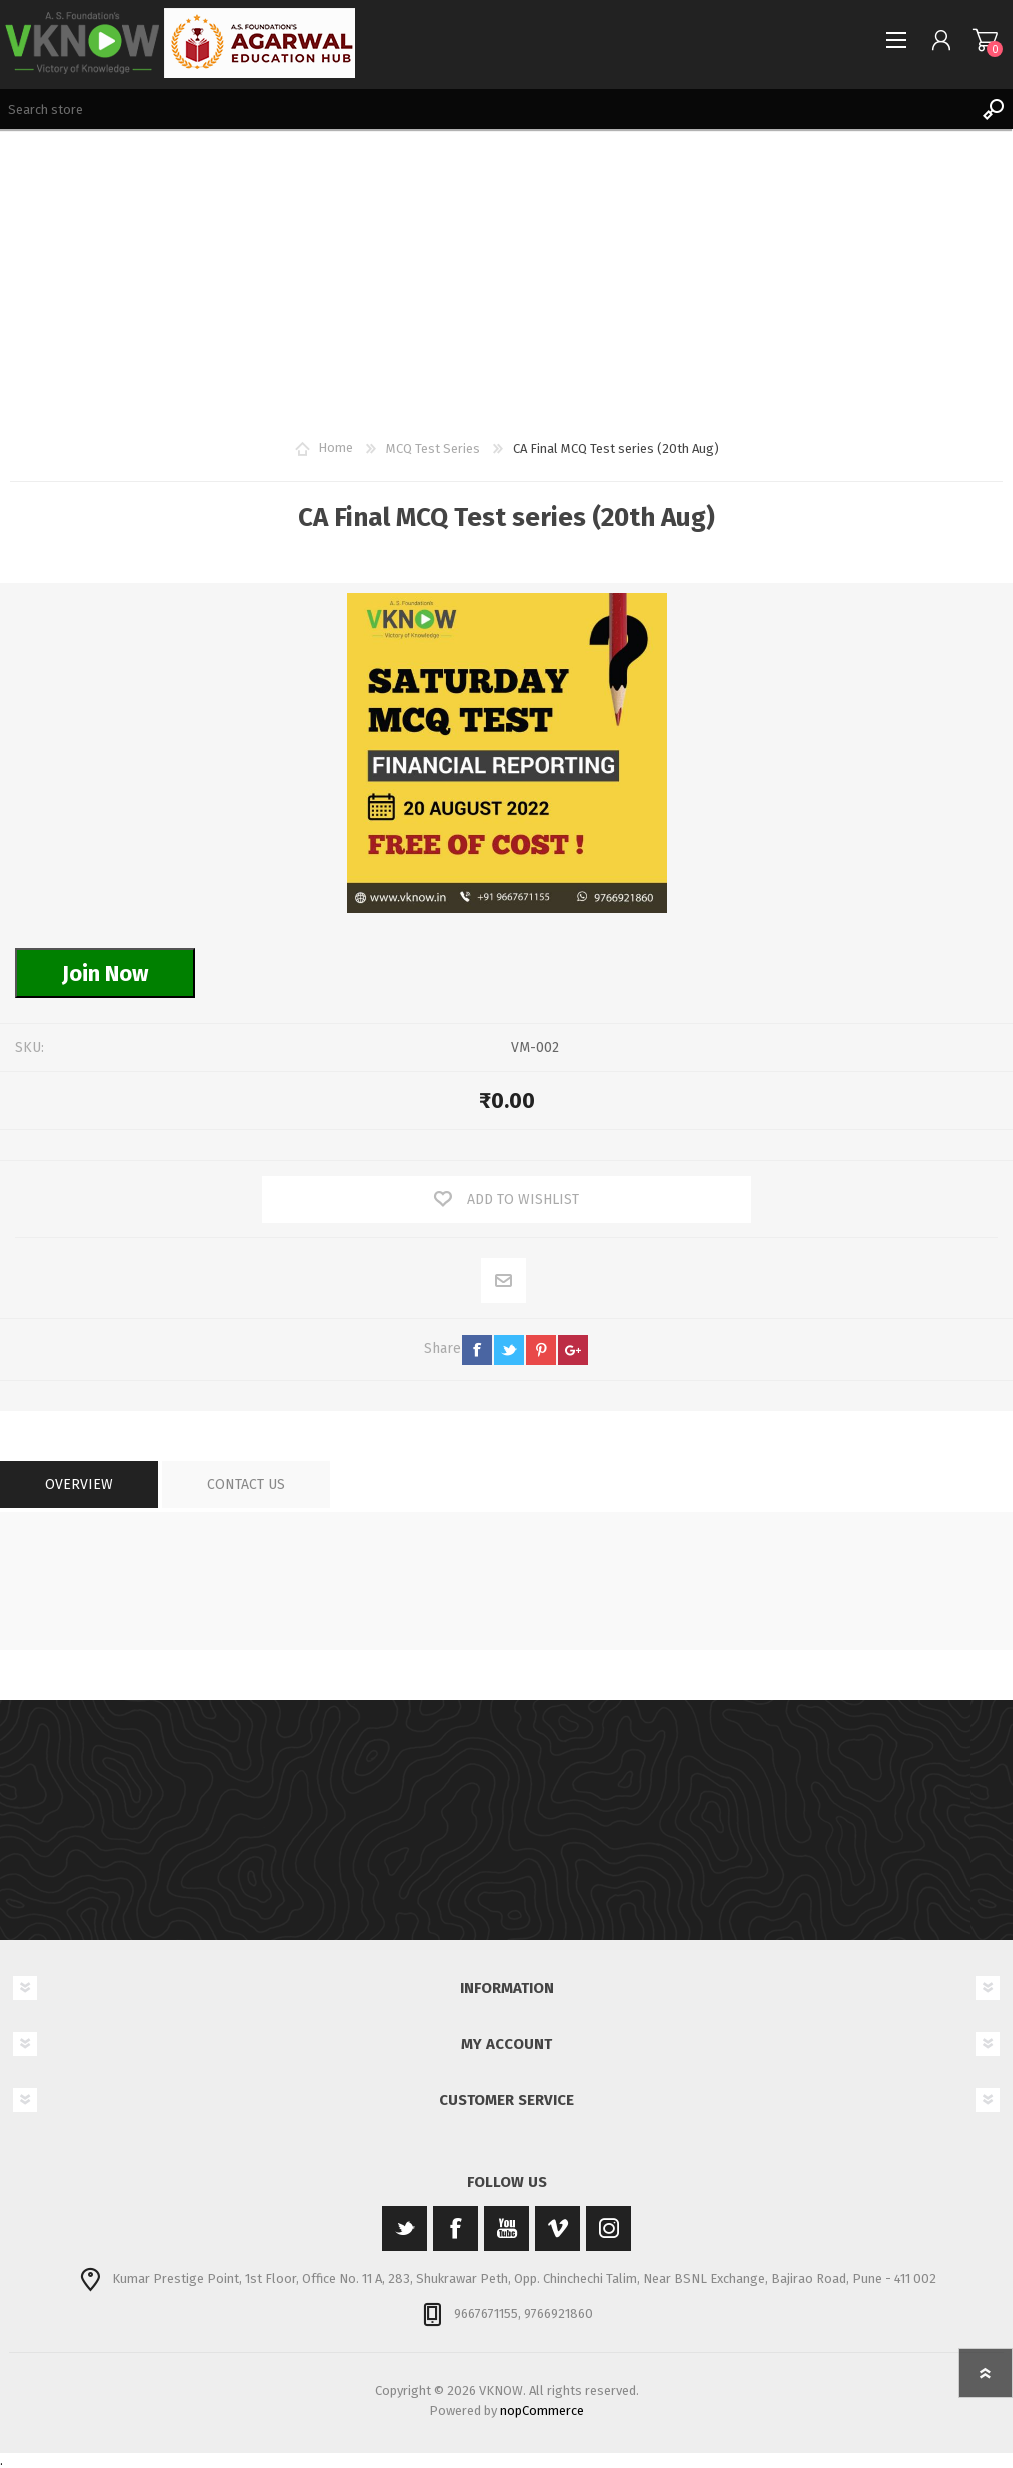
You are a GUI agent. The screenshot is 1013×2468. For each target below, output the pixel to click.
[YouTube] (506, 2228)
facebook (477, 1350)
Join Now (105, 973)
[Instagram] (608, 2228)
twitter (509, 1350)
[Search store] (486, 109)
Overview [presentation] (79, 1484)
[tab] (79, 1484)
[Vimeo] (557, 2228)
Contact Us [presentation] (246, 1484)
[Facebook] (455, 2228)
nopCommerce (542, 2410)
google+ (573, 1350)
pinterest (541, 1350)
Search (993, 109)
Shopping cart (985, 40)
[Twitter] (404, 2228)
